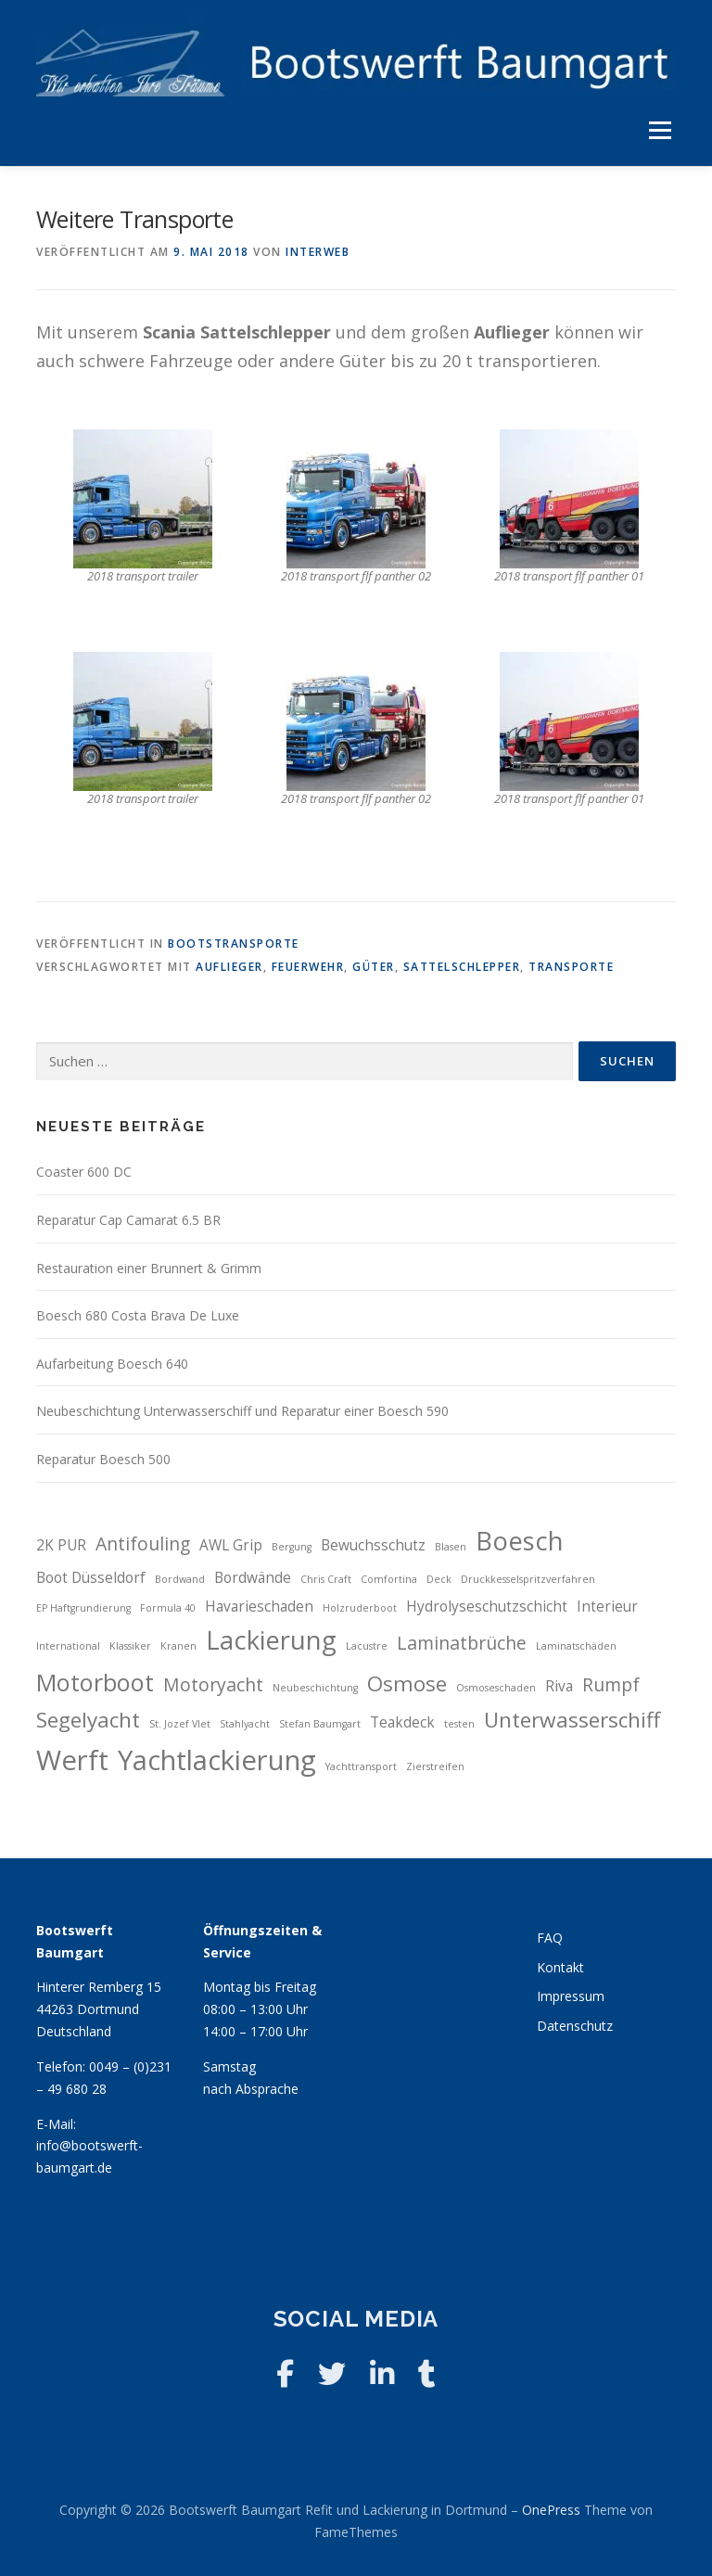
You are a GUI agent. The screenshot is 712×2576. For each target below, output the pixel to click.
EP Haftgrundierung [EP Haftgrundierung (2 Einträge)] (83, 1607)
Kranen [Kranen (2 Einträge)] (178, 1645)
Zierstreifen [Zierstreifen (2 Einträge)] (435, 1766)
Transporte (571, 967)
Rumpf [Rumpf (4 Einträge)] (611, 1684)
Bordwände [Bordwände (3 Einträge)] (252, 1578)
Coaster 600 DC (84, 1171)
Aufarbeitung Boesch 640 (112, 1363)
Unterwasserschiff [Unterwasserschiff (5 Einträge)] (572, 1719)
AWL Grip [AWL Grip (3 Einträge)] (230, 1545)
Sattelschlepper (462, 967)
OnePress (551, 2510)
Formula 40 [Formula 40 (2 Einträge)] (168, 1607)
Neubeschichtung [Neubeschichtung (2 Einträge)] (315, 1687)
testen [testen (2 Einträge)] (459, 1723)
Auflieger (229, 967)
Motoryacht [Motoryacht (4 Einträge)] (213, 1684)
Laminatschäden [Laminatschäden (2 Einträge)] (576, 1645)
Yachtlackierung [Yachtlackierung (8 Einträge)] (217, 1760)
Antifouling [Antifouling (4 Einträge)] (142, 1543)
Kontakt (560, 1967)
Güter (373, 967)
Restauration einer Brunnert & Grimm (148, 1268)
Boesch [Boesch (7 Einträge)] (520, 1541)
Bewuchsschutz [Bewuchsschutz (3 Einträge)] (373, 1545)
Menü (659, 131)
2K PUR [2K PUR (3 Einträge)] (61, 1545)
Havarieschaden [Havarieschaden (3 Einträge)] (259, 1606)
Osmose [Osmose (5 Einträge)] (407, 1683)
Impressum (570, 1996)
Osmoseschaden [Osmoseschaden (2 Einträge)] (496, 1687)
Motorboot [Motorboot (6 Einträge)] (95, 1682)
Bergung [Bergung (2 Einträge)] (292, 1546)
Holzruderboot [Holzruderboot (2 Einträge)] (360, 1607)
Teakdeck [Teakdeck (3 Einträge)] (402, 1722)
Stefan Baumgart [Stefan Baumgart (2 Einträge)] (320, 1723)
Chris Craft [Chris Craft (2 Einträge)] (325, 1579)
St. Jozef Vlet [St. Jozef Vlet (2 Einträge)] (179, 1723)
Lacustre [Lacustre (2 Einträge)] (367, 1645)
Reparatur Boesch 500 (103, 1459)
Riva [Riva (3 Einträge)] (559, 1686)
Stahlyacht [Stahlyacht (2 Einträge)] (245, 1723)
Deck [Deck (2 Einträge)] (438, 1579)
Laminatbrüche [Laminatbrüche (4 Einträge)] (462, 1642)
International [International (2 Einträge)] (68, 1645)
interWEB (318, 252)
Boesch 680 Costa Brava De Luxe (137, 1315)
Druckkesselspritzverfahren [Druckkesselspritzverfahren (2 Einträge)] (528, 1579)
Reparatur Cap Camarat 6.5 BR (128, 1220)
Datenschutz (575, 2025)
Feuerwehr (308, 967)
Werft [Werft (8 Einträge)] (72, 1760)
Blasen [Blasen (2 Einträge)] (450, 1546)
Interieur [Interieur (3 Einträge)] (607, 1606)
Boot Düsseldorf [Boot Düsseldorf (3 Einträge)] (91, 1578)
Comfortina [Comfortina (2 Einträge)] (389, 1579)
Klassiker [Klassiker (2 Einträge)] (130, 1645)
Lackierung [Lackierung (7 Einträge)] (271, 1640)
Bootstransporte (233, 943)
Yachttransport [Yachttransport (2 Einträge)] (361, 1766)
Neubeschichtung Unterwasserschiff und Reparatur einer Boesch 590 (242, 1411)
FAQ (550, 1937)
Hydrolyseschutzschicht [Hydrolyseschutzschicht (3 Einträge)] (486, 1606)
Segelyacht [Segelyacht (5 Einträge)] (88, 1719)
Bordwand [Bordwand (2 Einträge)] (180, 1579)
